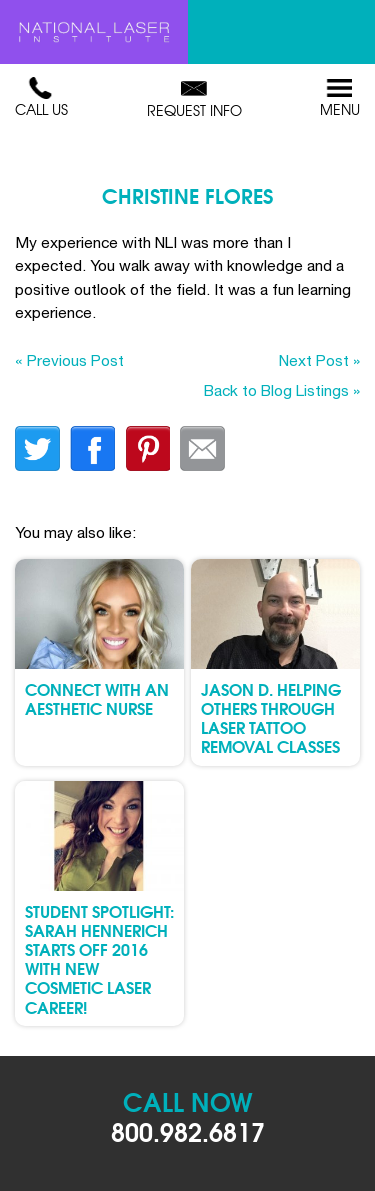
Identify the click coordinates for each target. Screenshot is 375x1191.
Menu (340, 98)
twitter (37, 448)
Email (202, 448)
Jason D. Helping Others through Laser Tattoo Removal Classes (271, 717)
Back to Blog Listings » (282, 390)
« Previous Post (69, 360)
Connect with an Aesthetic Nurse (97, 698)
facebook (92, 448)
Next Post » (319, 360)
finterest (147, 448)
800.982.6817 (188, 1130)
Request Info (194, 99)
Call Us (41, 98)
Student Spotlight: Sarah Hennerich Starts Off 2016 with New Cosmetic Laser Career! (99, 958)
